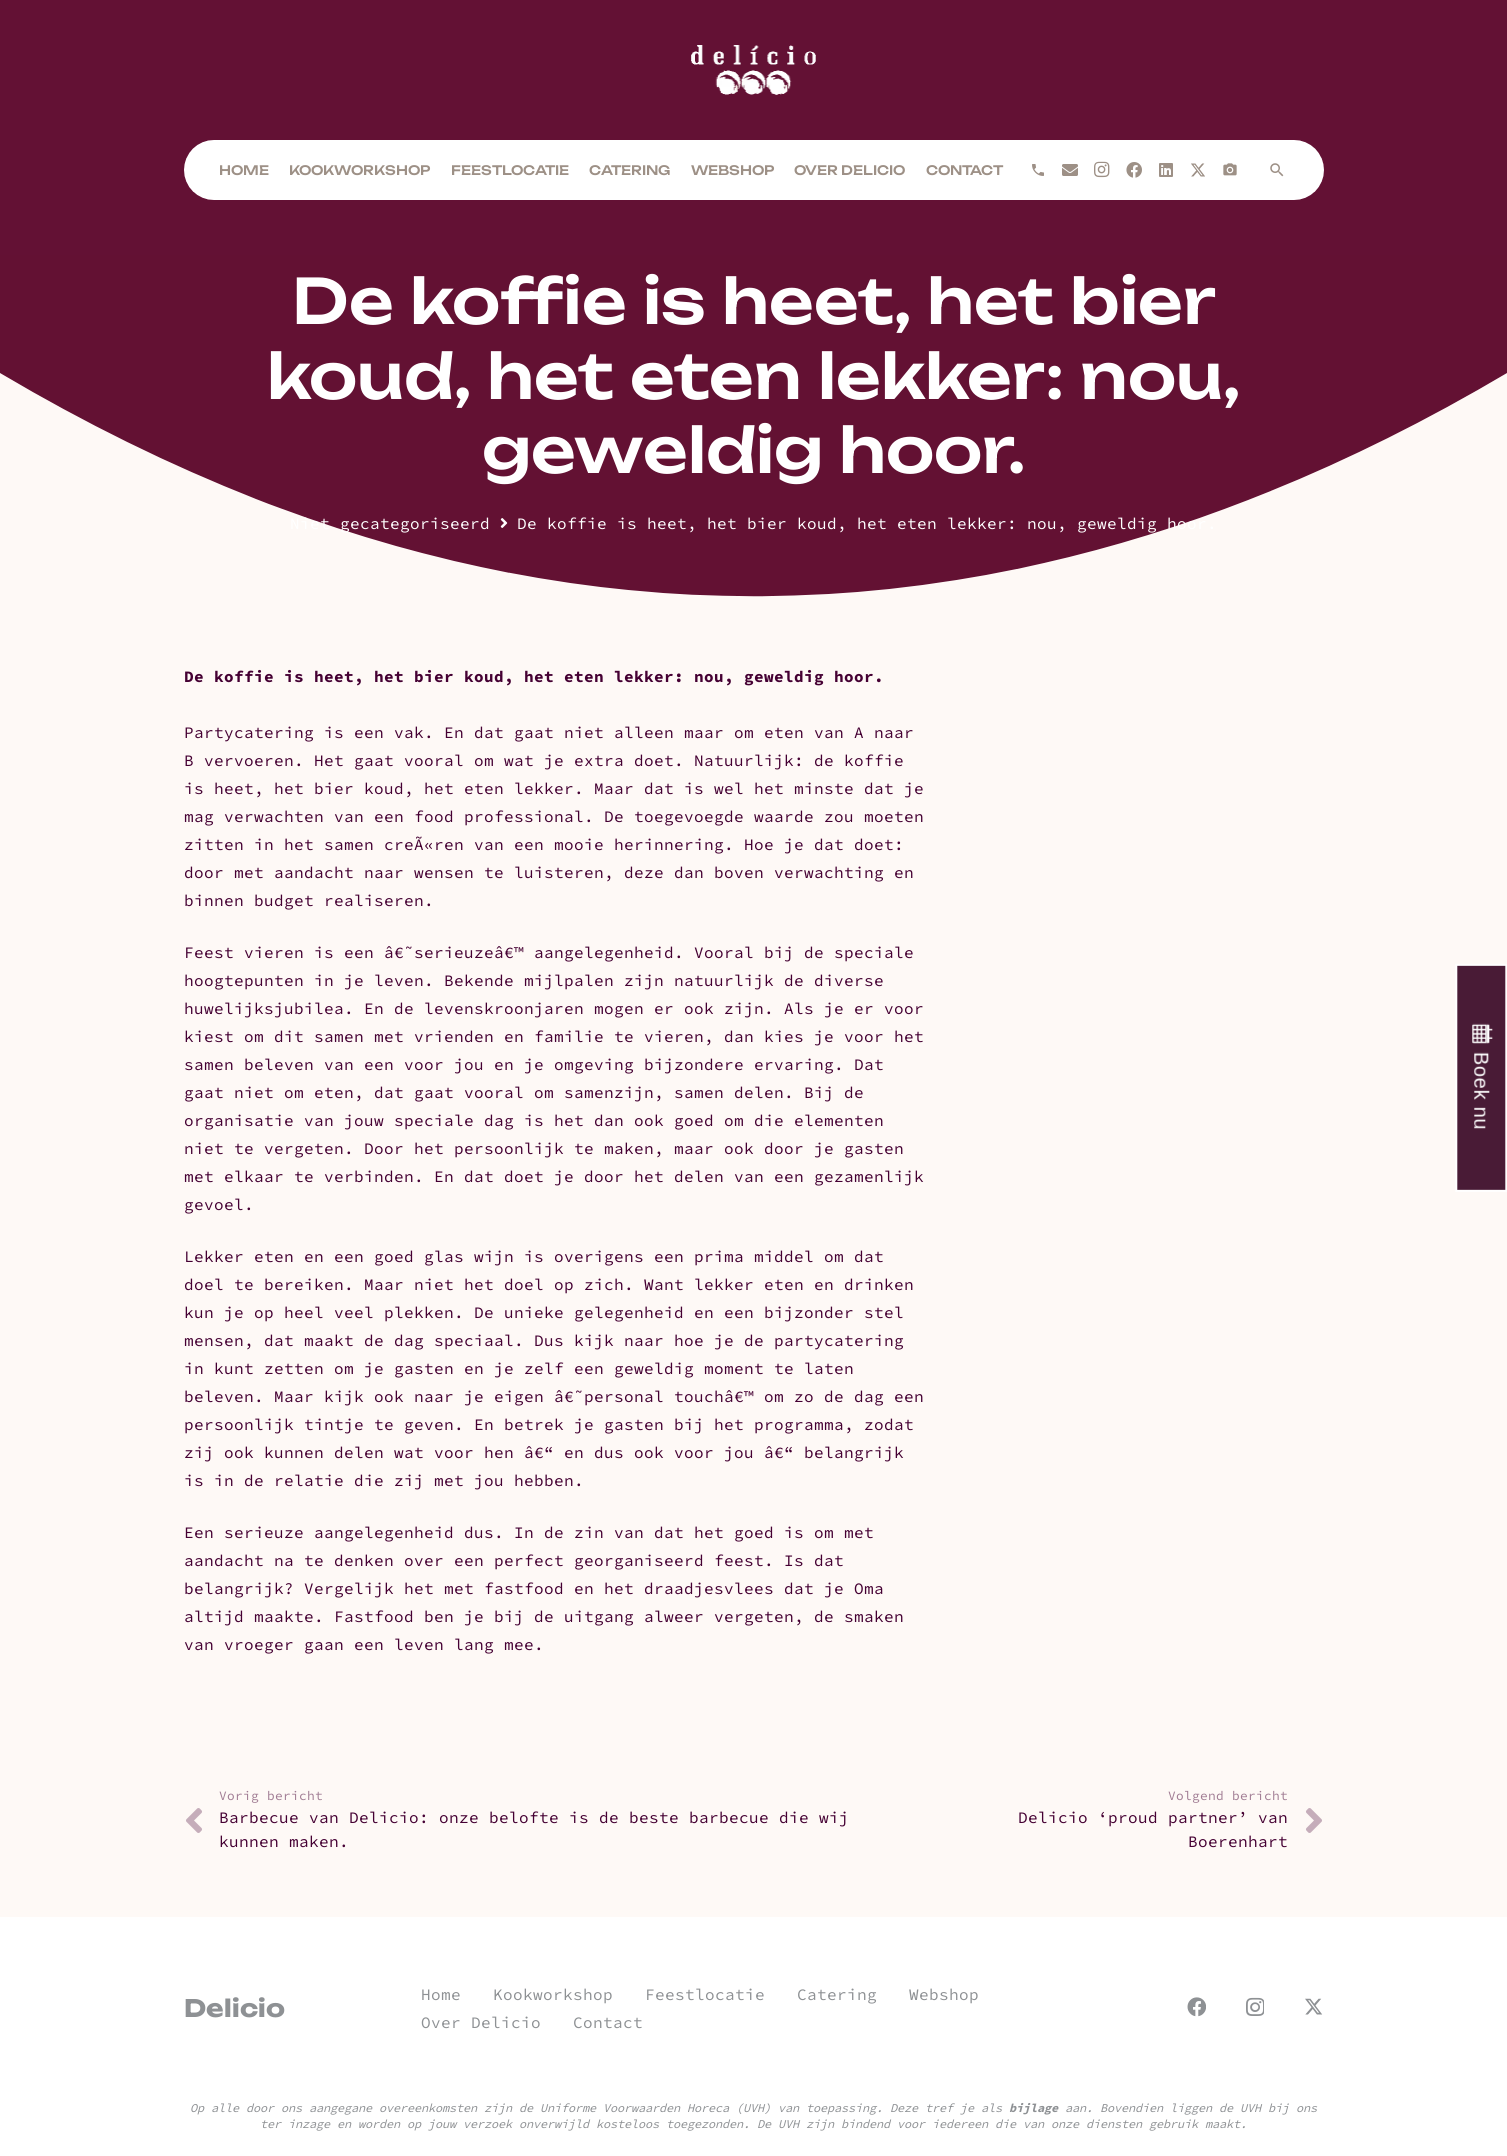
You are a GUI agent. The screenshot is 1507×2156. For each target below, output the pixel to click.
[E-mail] (1070, 170)
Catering (837, 1994)
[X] (1198, 170)
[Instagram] (1102, 170)
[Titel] (1230, 170)
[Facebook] (1134, 170)
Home (441, 1994)
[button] (1277, 170)
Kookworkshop (553, 1994)
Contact (608, 2022)
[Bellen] (1038, 170)
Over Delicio (481, 2022)
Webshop (944, 1994)
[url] (754, 70)
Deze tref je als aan (988, 2107)
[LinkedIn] (1166, 170)
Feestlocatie (705, 1994)
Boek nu (1481, 1091)
